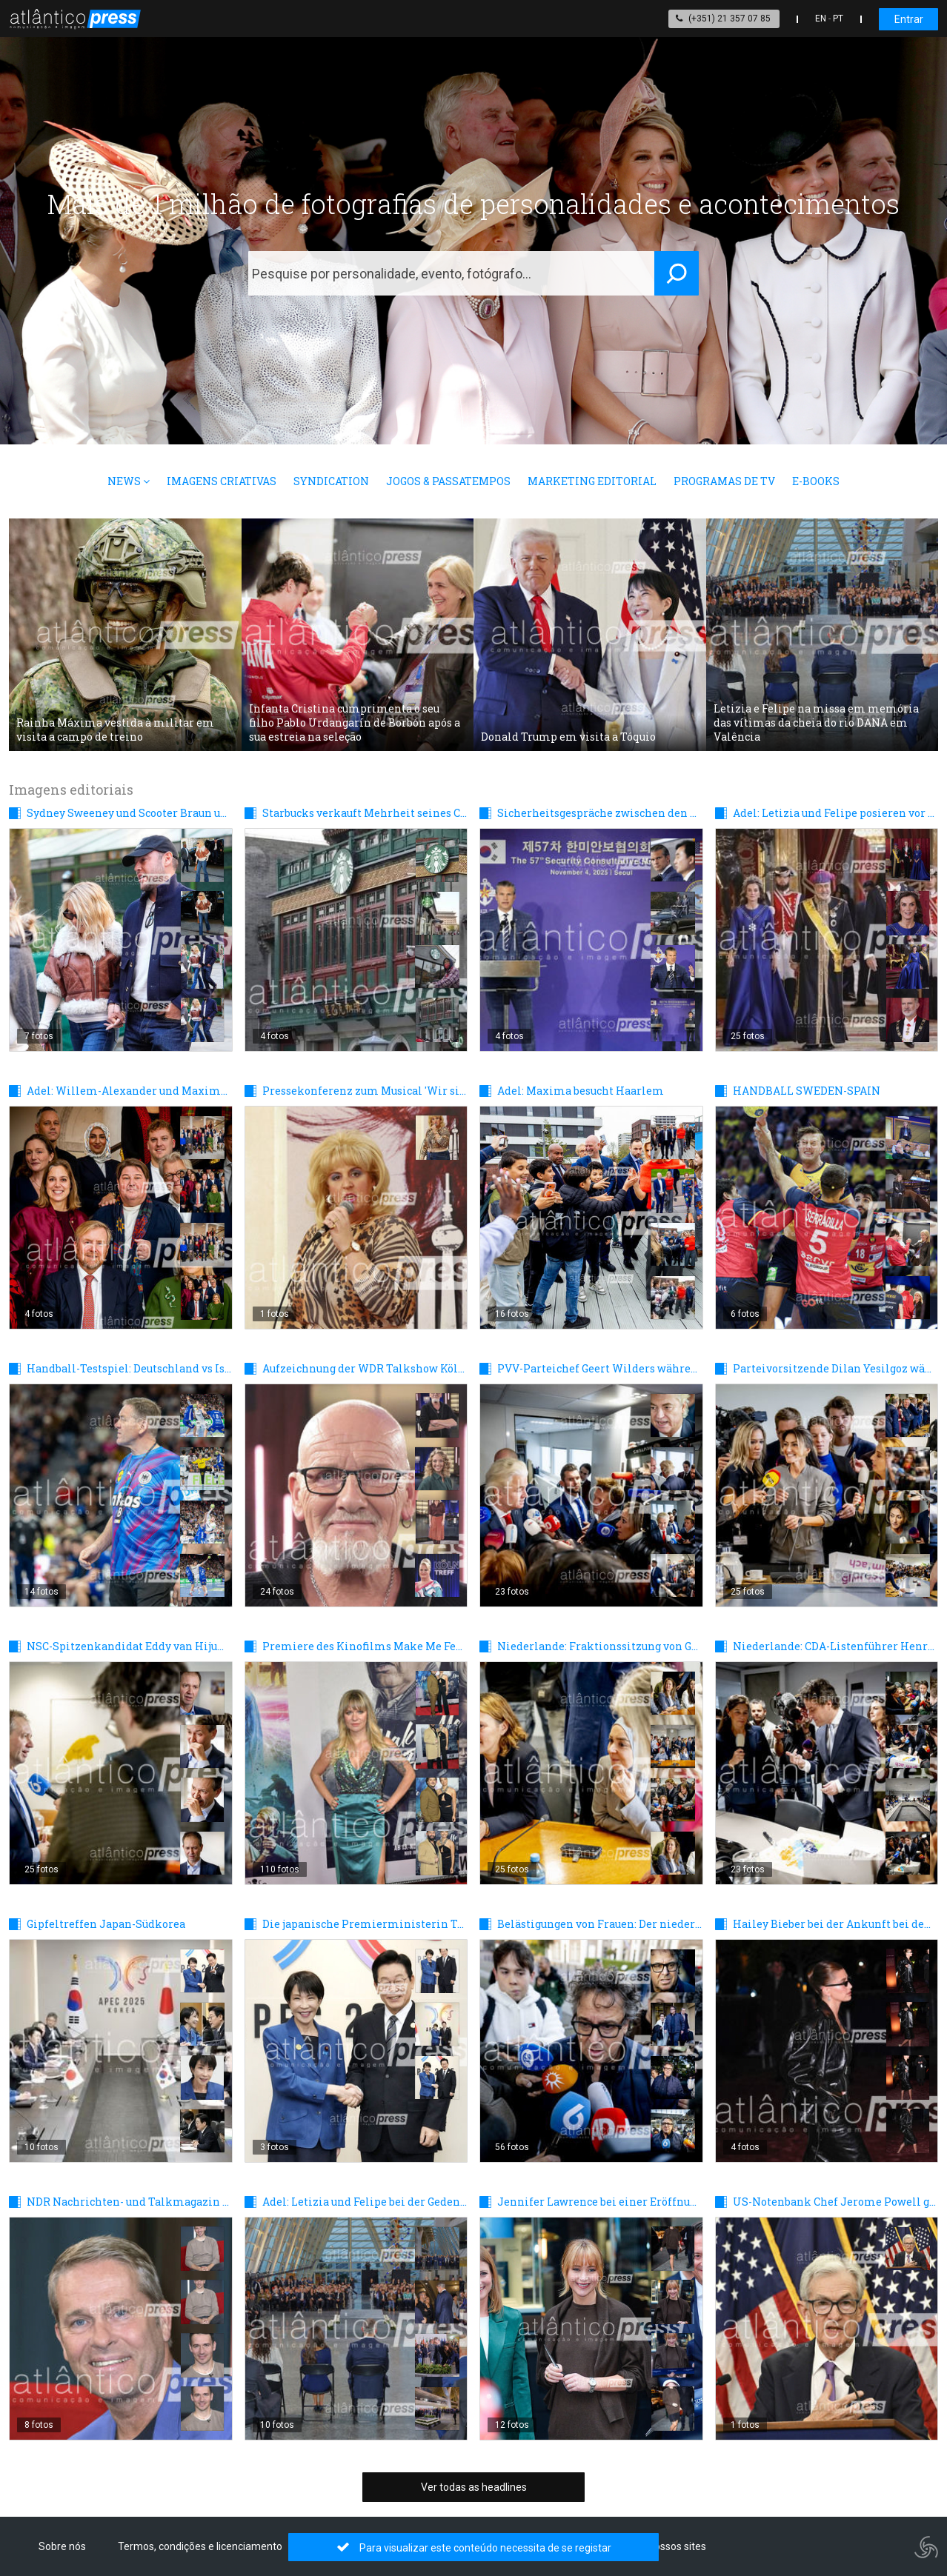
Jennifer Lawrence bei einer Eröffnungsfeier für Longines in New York (599, 2202)
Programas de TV (724, 481)
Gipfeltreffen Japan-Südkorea (106, 1924)
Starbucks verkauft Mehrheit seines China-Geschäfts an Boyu (365, 813)
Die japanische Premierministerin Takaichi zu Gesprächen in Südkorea (365, 1924)
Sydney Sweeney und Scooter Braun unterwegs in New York (129, 813)
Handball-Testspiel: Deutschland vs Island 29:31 (129, 1368)
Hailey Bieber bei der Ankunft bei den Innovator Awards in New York (835, 1924)
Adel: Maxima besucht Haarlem (580, 1091)
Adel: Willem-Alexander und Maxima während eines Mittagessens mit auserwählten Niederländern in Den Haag (129, 1091)
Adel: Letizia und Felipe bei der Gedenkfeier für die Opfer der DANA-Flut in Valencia (365, 2202)
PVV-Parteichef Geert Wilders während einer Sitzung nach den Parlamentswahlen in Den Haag (599, 1368)
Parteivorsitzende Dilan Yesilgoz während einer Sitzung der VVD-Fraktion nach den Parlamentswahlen (835, 1368)
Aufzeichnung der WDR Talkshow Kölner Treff (365, 1368)
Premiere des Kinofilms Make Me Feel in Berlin (365, 1646)
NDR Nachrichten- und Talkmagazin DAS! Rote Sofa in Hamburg (129, 2202)
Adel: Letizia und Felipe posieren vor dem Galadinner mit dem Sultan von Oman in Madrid (835, 813)
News (128, 481)
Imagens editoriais (71, 789)
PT (838, 18)
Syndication (331, 481)
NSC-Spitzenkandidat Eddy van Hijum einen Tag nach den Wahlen (129, 1646)
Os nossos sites (670, 2546)
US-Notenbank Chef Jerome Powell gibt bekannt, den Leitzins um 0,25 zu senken (835, 2202)
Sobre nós (62, 2546)
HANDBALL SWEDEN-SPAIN (806, 1091)
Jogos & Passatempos (448, 481)
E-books (816, 481)
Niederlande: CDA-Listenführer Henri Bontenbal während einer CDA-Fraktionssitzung (835, 1646)
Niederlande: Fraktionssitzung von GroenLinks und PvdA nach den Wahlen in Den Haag (599, 1646)
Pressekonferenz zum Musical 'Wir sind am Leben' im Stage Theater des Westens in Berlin (365, 1091)
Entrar (908, 19)
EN (820, 18)
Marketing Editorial (592, 481)
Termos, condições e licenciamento (200, 2546)
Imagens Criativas (221, 481)
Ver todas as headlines (474, 2487)
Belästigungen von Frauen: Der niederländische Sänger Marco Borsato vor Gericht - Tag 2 (599, 1924)
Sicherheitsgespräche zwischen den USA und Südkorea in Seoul (599, 813)
